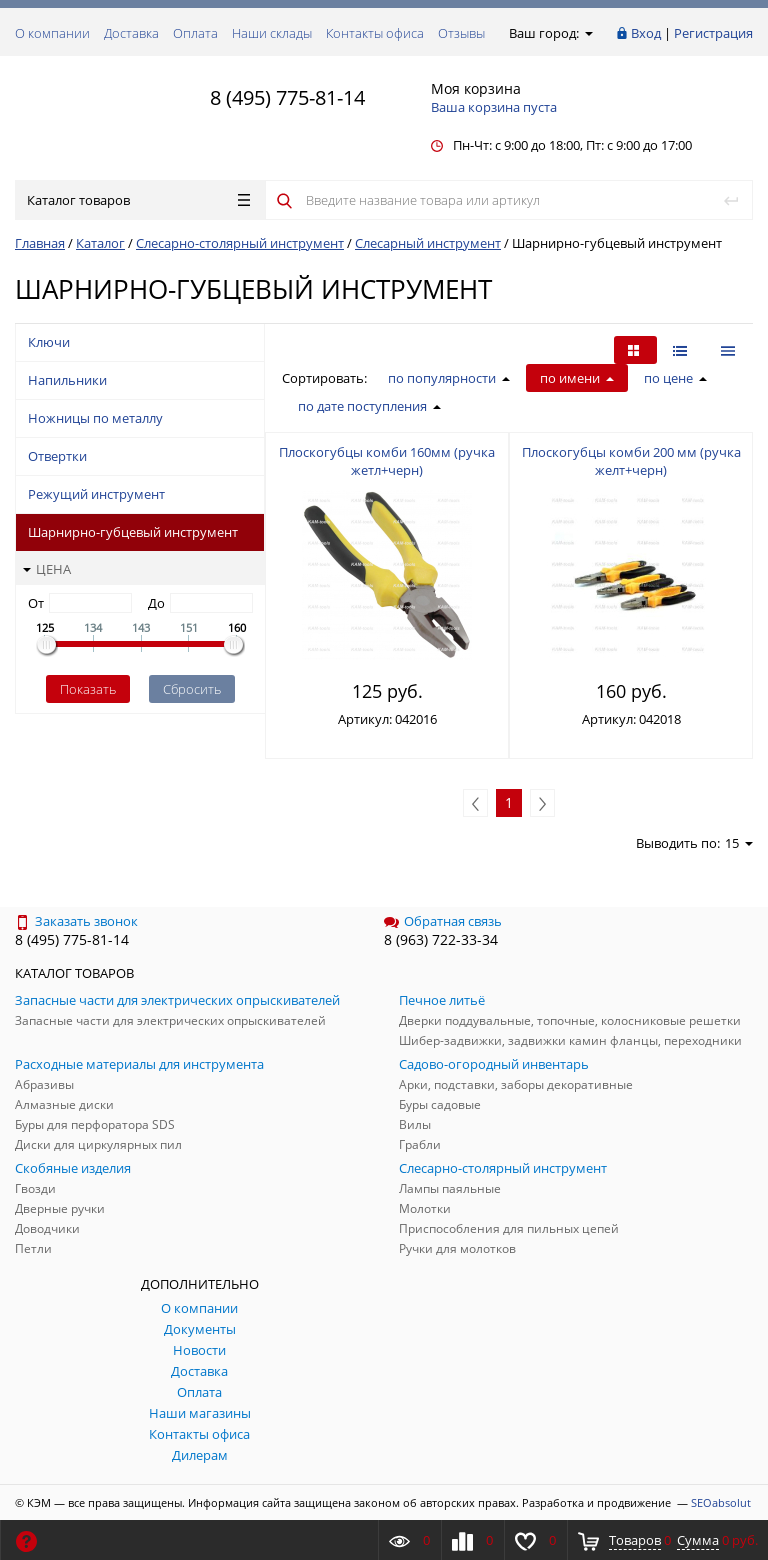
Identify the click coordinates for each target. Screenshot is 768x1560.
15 (739, 843)
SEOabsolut (721, 1502)
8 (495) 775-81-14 (287, 97)
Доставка (131, 33)
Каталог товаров (138, 200)
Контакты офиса (375, 33)
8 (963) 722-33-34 (441, 939)
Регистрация (713, 33)
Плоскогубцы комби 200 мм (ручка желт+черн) (631, 461)
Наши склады (272, 33)
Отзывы (461, 33)
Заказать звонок (76, 921)
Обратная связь (443, 921)
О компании (52, 33)
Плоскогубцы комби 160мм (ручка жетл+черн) (387, 461)
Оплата (195, 33)
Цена (47, 569)
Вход (646, 33)
